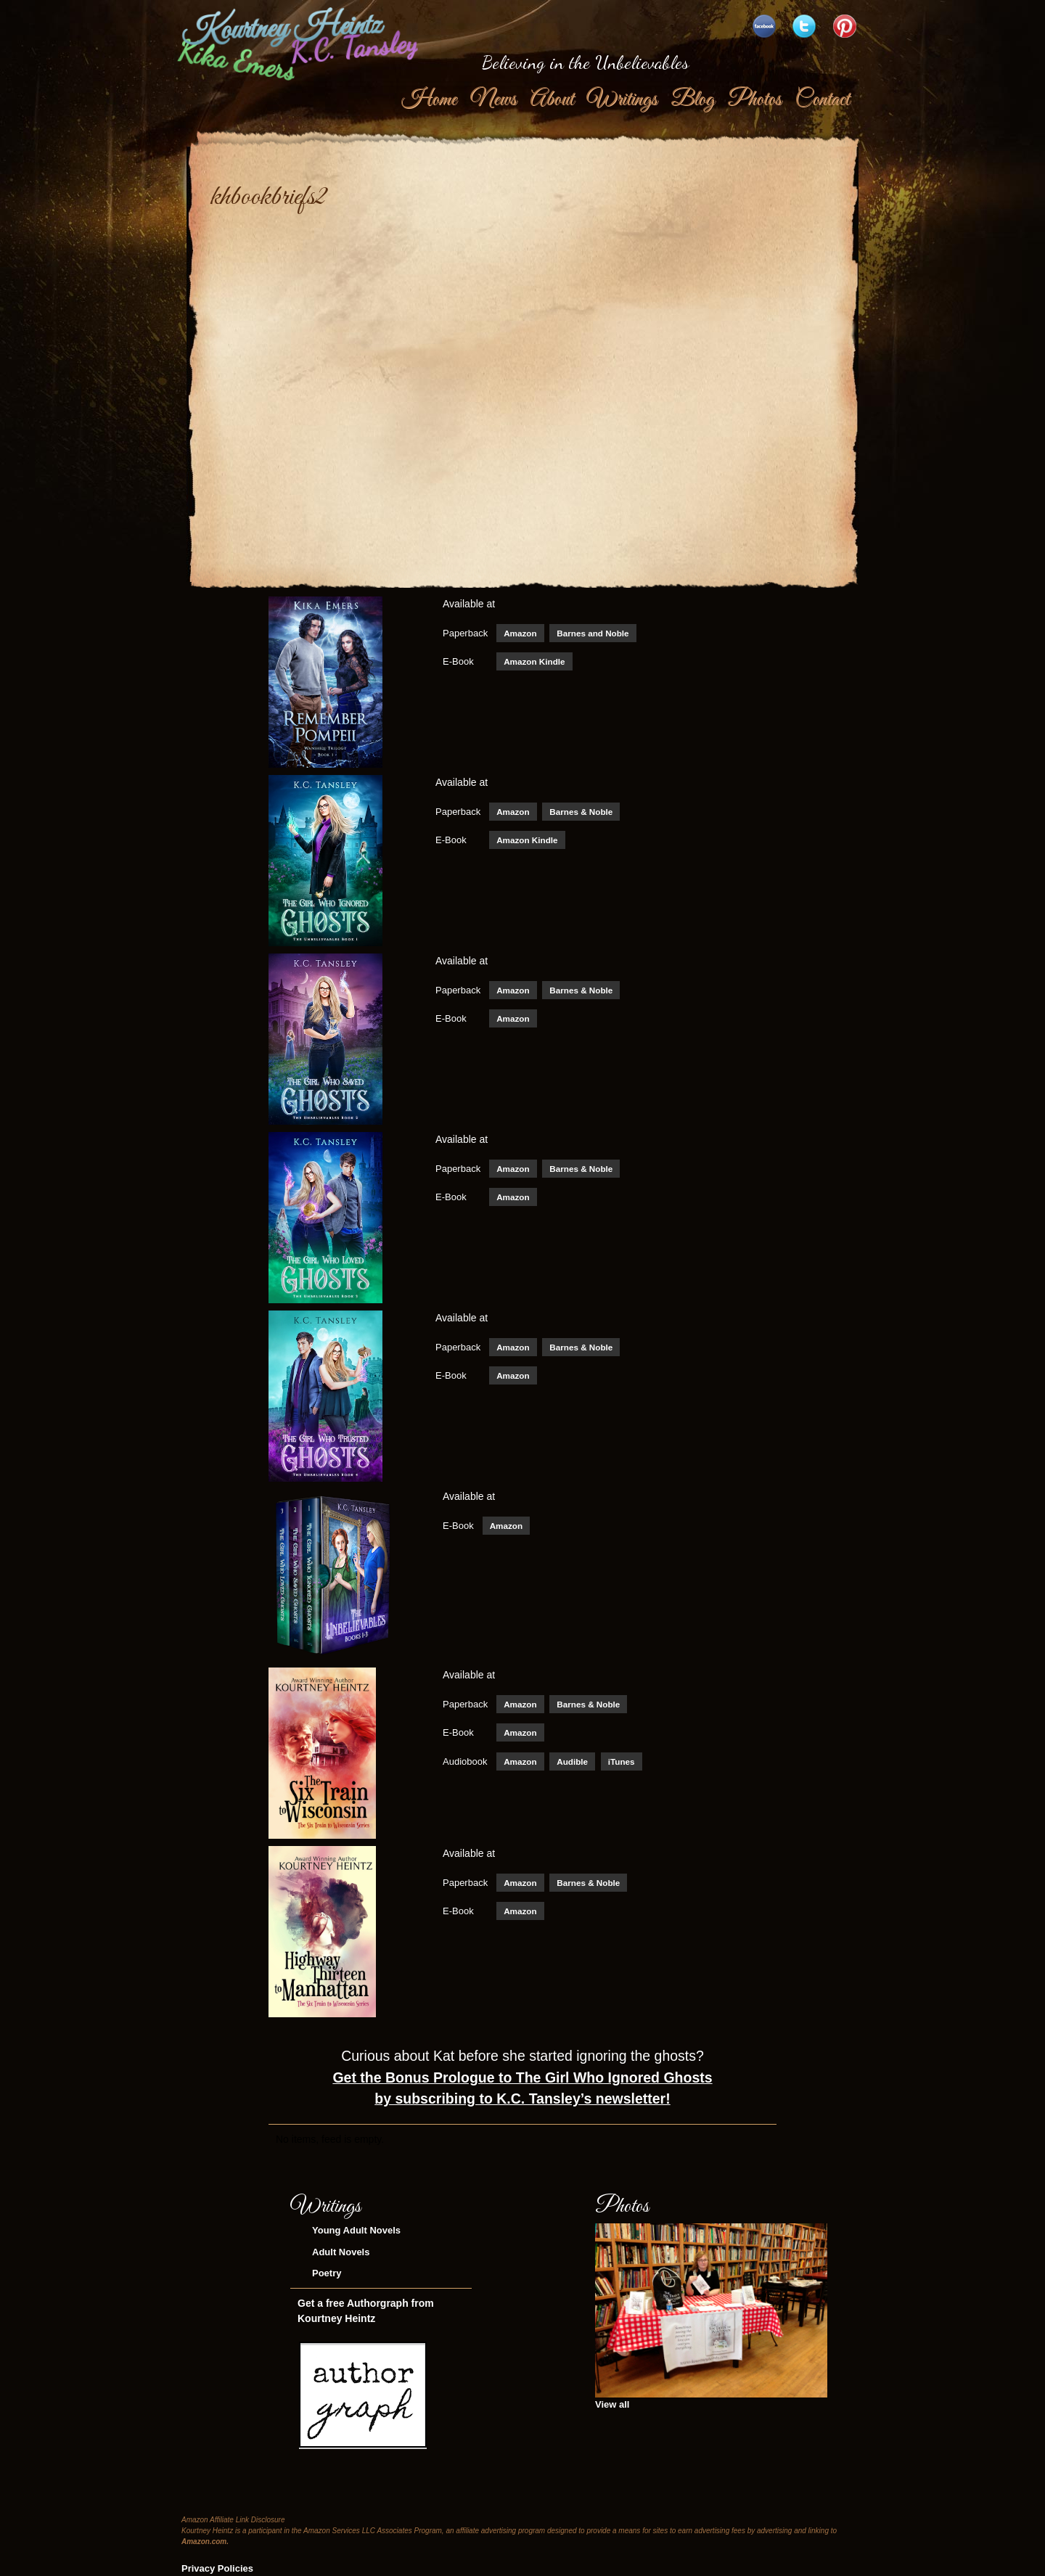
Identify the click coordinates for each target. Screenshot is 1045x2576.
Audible (572, 1761)
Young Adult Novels (356, 2230)
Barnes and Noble (592, 633)
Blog (692, 99)
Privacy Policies (217, 2568)
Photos (754, 99)
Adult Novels (340, 2252)
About (551, 99)
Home (428, 99)
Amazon (520, 633)
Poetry (326, 2273)
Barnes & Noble (580, 811)
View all (612, 2404)
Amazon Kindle (534, 661)
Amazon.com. (205, 2542)
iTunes (621, 1761)
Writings (621, 99)
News (493, 99)
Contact (822, 99)
